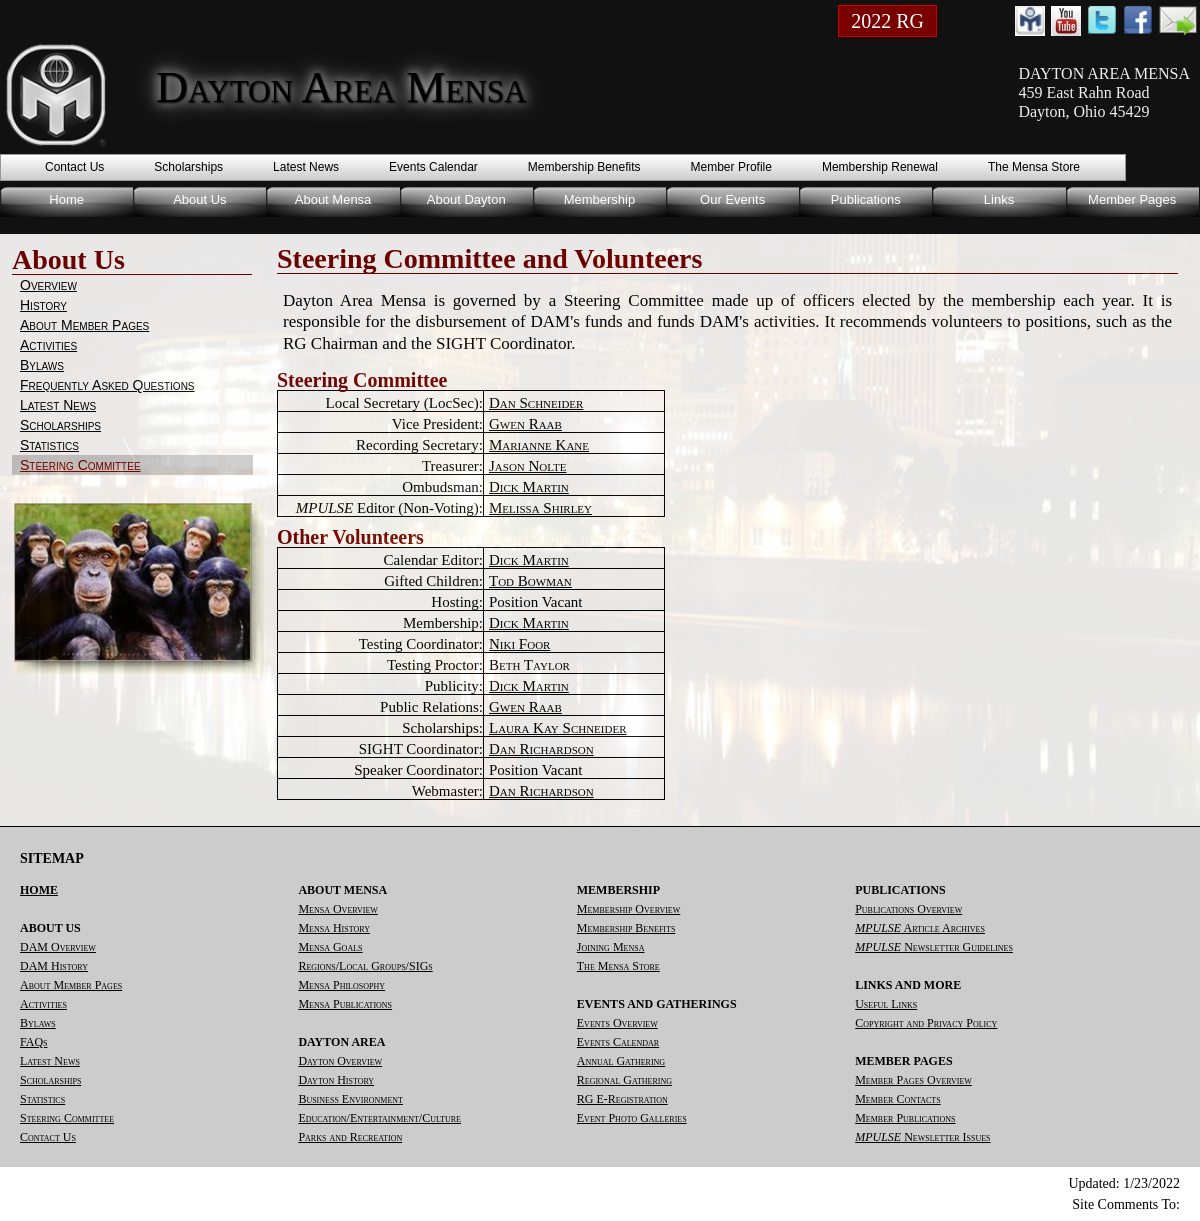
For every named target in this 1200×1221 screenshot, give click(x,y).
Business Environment (350, 1099)
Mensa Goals (330, 947)
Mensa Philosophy (341, 985)
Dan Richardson (541, 749)
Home (66, 199)
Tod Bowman (530, 581)
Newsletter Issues (922, 1137)
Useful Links (886, 1004)
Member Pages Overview (913, 1080)
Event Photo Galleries (632, 1118)
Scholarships (188, 167)
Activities (48, 345)
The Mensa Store (1034, 167)
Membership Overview (628, 909)
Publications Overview (908, 909)
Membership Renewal (880, 167)
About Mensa (333, 199)
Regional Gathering (624, 1080)
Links (999, 199)
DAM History (54, 966)
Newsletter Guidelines (934, 947)
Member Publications (905, 1118)
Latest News (306, 167)
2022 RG (887, 21)
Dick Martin (529, 487)
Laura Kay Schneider (558, 728)
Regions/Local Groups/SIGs (365, 966)
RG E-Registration (622, 1099)
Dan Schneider (536, 403)
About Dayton (466, 199)
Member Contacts (897, 1099)
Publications (866, 199)
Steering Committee (80, 465)
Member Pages (1132, 199)
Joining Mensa (611, 947)
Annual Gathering (621, 1061)
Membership (600, 199)
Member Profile (731, 167)
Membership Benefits (584, 167)
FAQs (34, 1042)
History (43, 305)
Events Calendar (433, 167)
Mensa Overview (337, 909)
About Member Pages (84, 325)
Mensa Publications (345, 1004)
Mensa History (334, 928)
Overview (48, 285)
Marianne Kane (539, 445)
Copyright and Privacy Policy (926, 1023)
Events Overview (617, 1023)
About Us (199, 199)
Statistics (49, 445)
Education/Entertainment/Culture (379, 1118)
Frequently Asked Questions (107, 385)
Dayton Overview (340, 1061)
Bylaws (42, 365)
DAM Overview (58, 947)
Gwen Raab (525, 424)
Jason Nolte (527, 466)
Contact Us (74, 167)
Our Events (732, 199)
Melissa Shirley (540, 508)
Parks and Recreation (350, 1137)
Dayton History (336, 1080)
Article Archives (920, 928)
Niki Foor (519, 644)
